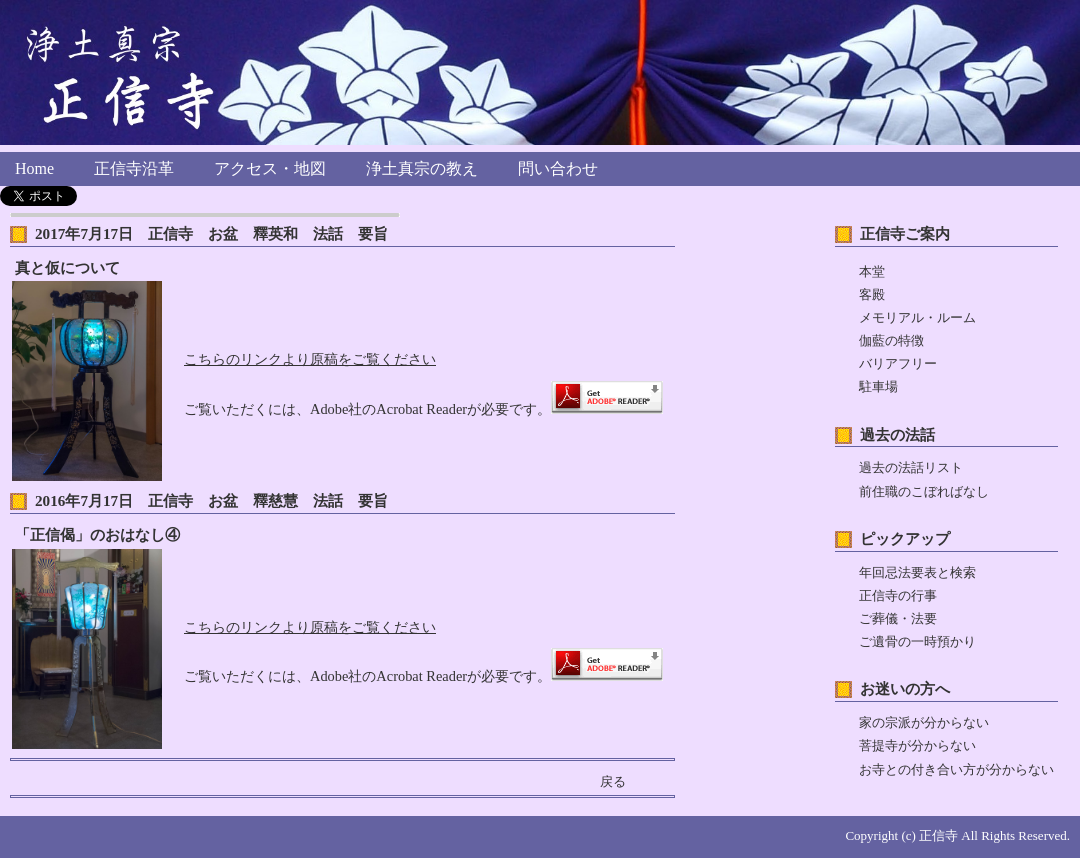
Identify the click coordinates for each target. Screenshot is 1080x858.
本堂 (872, 272)
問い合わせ (558, 168)
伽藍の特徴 (891, 341)
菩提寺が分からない (917, 746)
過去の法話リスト (911, 468)
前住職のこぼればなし (924, 492)
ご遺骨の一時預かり (917, 642)
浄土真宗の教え (422, 168)
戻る (613, 782)
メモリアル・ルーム (917, 318)
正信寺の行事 (898, 596)
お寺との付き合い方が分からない (956, 770)
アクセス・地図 (270, 168)
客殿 (872, 295)
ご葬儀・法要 (898, 619)
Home (34, 168)
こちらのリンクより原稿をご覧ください (310, 359)
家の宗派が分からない (924, 723)
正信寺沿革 (134, 168)
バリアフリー (898, 364)
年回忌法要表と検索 (917, 573)
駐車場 (878, 387)
